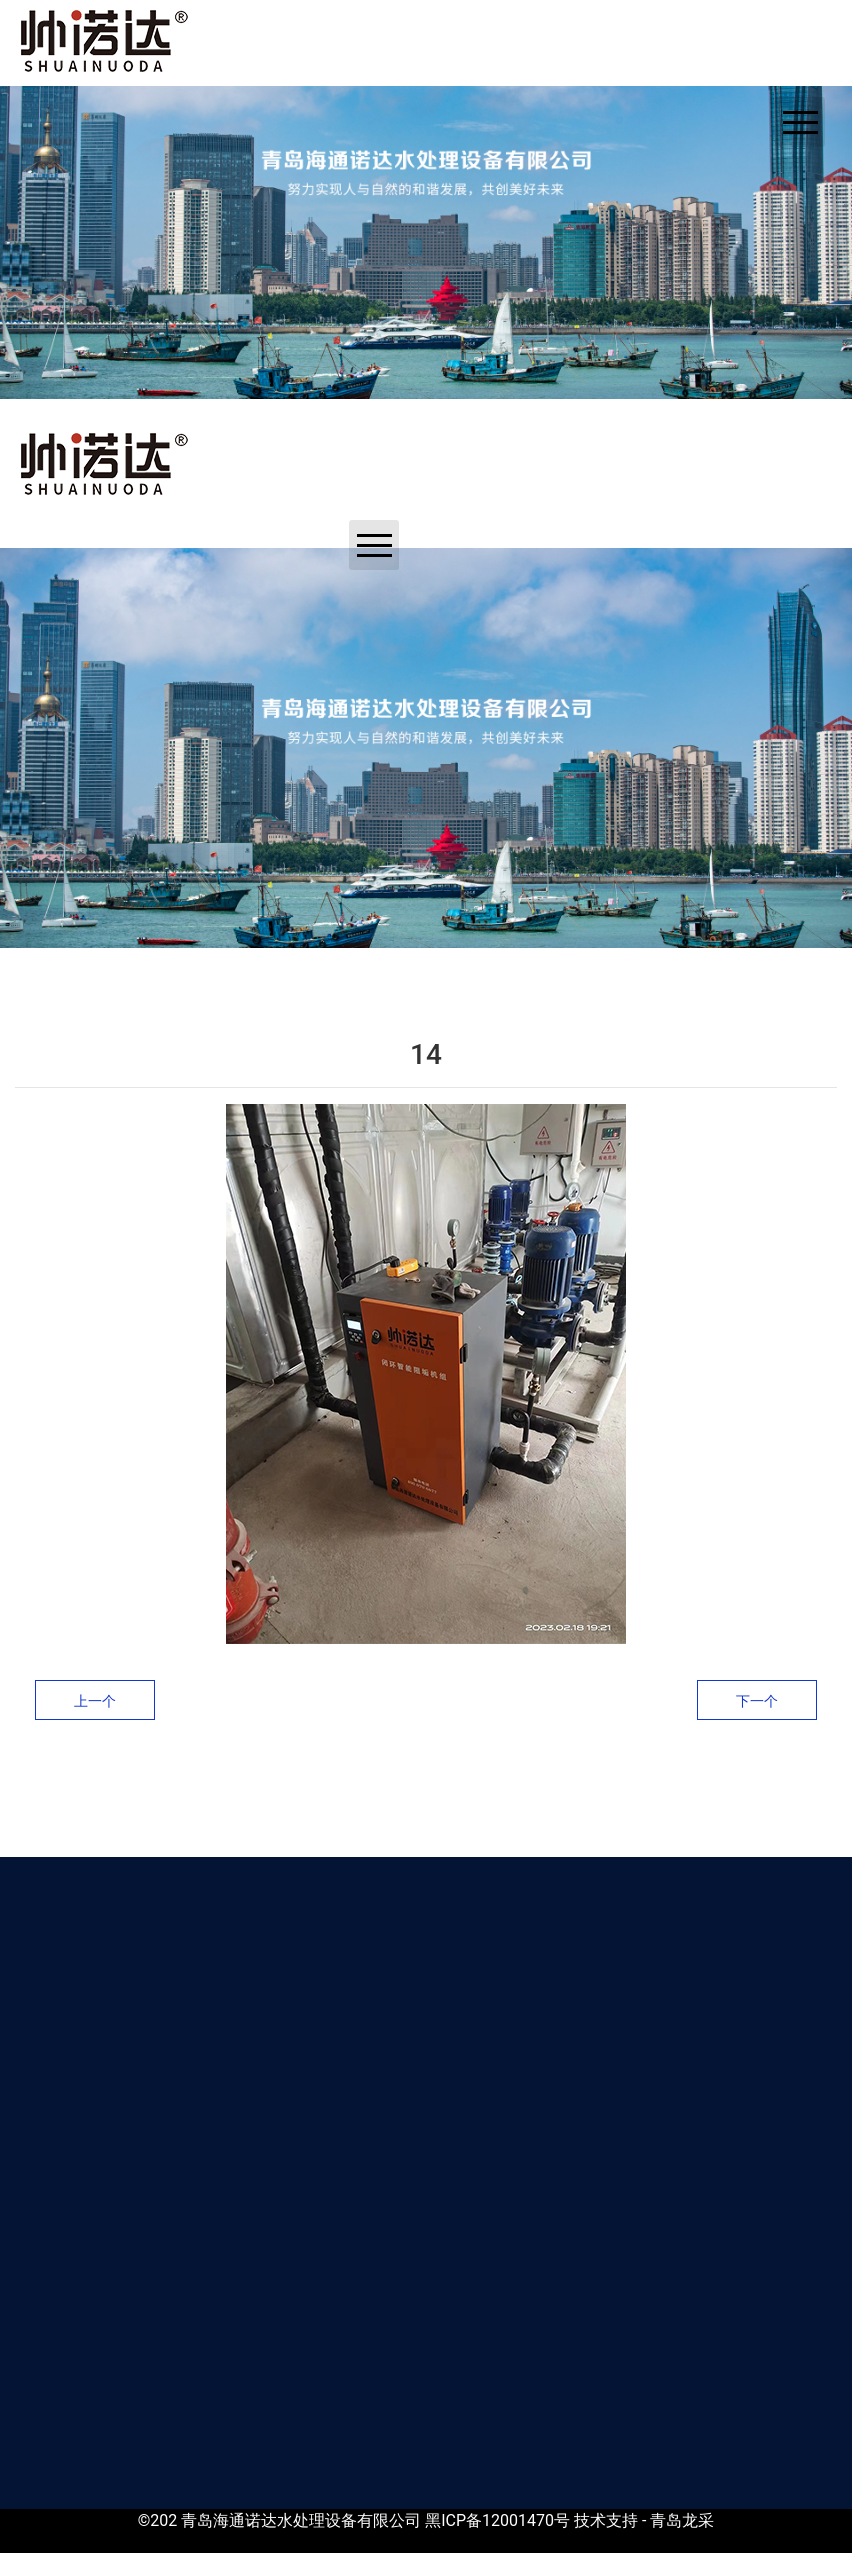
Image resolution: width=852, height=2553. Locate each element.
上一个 (95, 1701)
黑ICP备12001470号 (497, 2520)
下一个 (757, 1701)
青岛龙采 (682, 2520)
